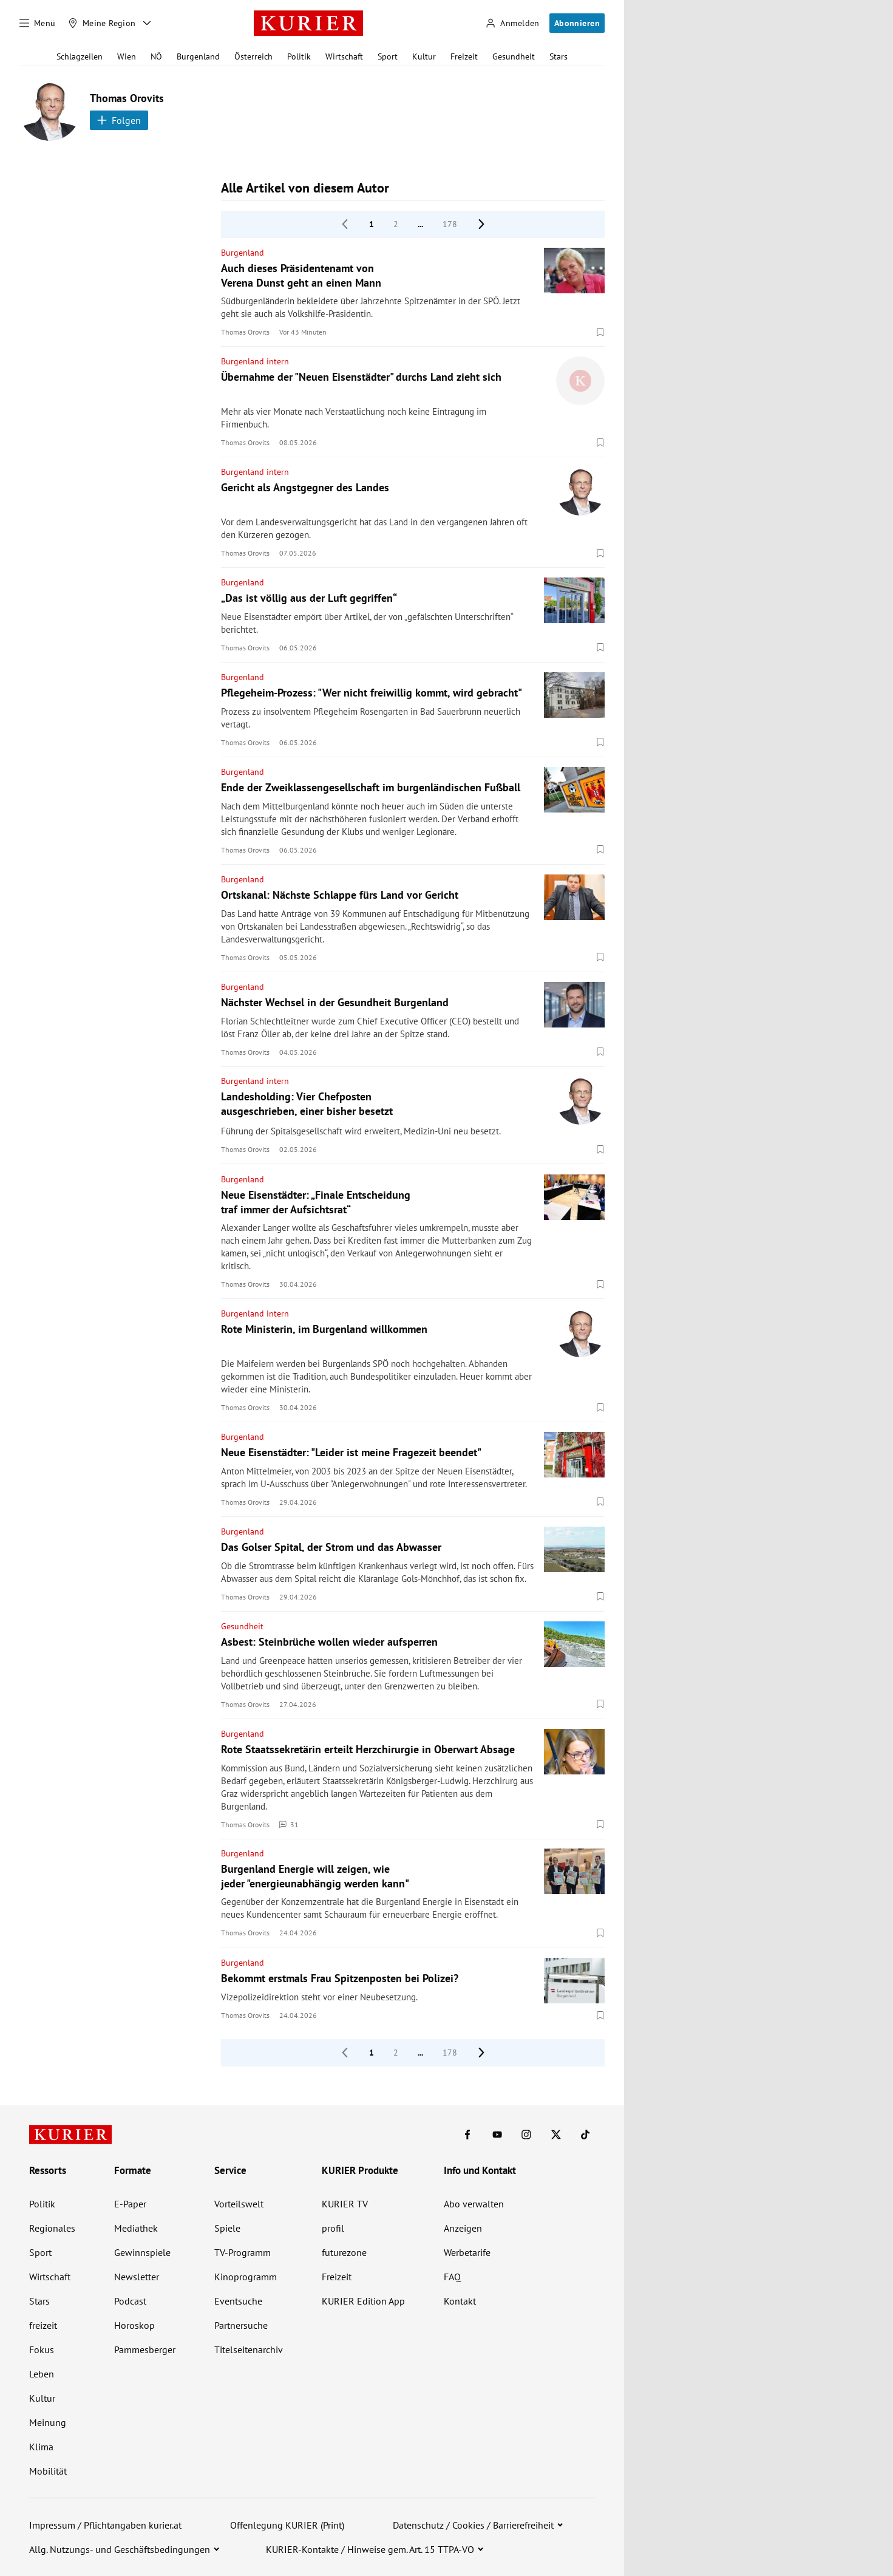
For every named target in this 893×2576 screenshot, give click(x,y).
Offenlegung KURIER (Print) (287, 2525)
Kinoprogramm (245, 2277)
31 (289, 1823)
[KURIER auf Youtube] (497, 2134)
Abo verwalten (474, 2204)
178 (450, 224)
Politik (299, 56)
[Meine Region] (102, 23)
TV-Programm (242, 2252)
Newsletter (136, 2277)
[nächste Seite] (481, 224)
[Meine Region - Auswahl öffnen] (146, 23)
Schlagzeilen (79, 56)
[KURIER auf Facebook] (467, 2134)
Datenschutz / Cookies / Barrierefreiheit (473, 2525)
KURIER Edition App (363, 2301)
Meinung (47, 2422)
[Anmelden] (512, 23)
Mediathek (136, 2228)
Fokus (41, 2349)
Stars (558, 56)
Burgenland (198, 56)
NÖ (156, 56)
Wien (126, 56)
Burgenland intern (255, 361)
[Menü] (37, 23)
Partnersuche (241, 2325)
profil (333, 2228)
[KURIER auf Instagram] (526, 2134)
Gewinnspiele (142, 2252)
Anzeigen (463, 2228)
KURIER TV (345, 2204)
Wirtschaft (344, 56)
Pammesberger (144, 2349)
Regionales (52, 2228)
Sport (388, 56)
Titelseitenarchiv (248, 2349)
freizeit (43, 2325)
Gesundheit (513, 56)
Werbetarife (467, 2252)
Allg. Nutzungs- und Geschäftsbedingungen (119, 2549)
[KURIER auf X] (556, 2134)
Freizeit (464, 56)
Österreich (253, 56)
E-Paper (130, 2204)
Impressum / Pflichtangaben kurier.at (105, 2525)
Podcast (130, 2301)
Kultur (424, 56)
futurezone (344, 2252)
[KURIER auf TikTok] (585, 2134)
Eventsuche (238, 2301)
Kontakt (460, 2301)
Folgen (119, 120)
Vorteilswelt (238, 2204)
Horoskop (134, 2325)
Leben (41, 2374)
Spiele (227, 2228)
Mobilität (48, 2471)
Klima (41, 2447)
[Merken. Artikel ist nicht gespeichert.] (600, 331)
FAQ (452, 2277)
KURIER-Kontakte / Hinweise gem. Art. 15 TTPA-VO (370, 2549)
